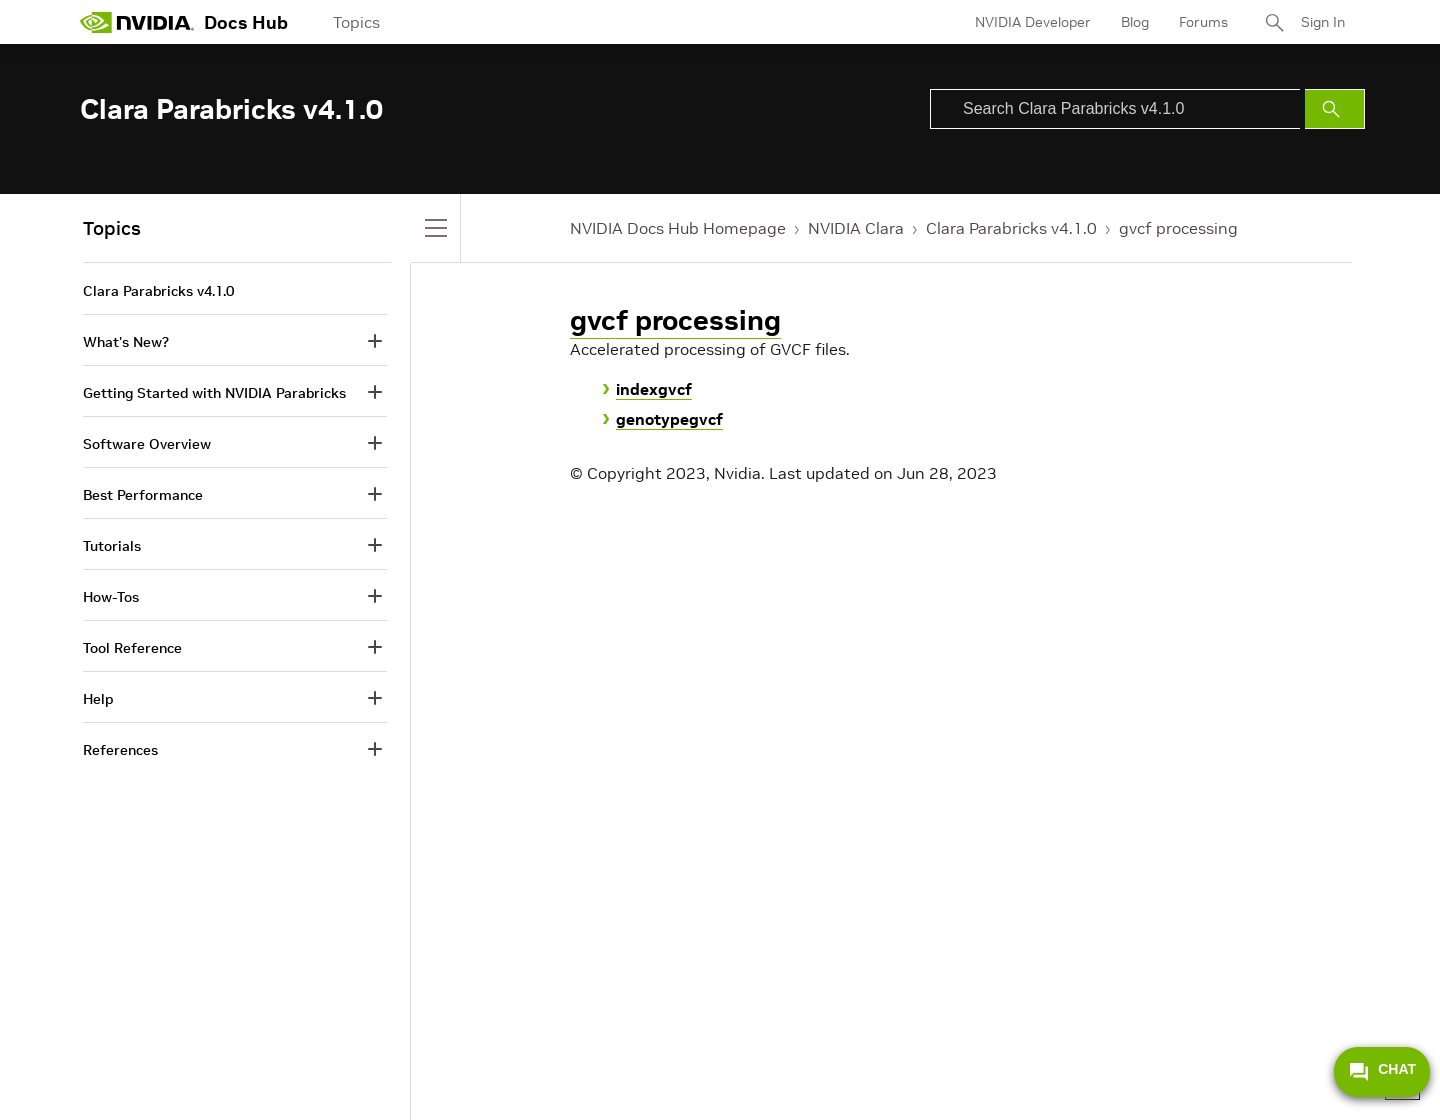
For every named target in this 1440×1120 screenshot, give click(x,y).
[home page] (137, 22)
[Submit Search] (1335, 109)
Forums (1203, 22)
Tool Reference (132, 648)
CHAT (1382, 1072)
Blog (1135, 22)
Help (98, 699)
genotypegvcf (669, 419)
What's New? (126, 342)
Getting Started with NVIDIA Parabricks (214, 393)
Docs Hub (246, 22)
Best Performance (143, 495)
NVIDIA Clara (856, 228)
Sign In (1323, 22)
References (120, 750)
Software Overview (147, 444)
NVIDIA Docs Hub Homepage (678, 228)
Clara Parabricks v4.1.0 (1011, 228)
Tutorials (112, 546)
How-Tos (111, 597)
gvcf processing (1178, 228)
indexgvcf (654, 389)
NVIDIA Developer (1033, 22)
